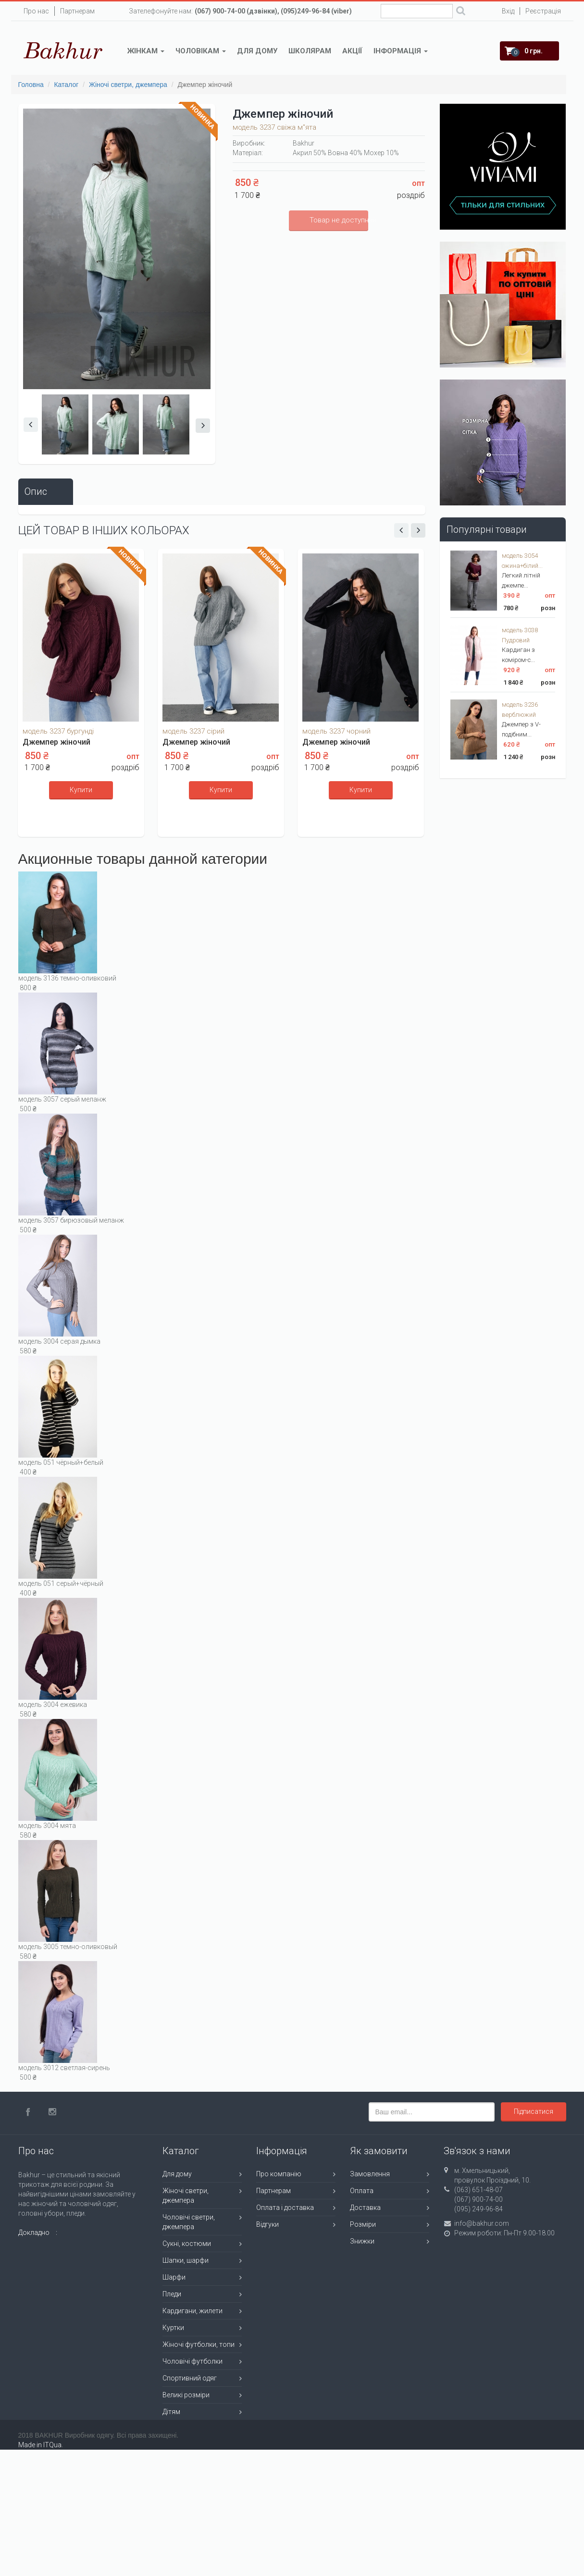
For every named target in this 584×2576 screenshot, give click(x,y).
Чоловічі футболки (192, 2361)
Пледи (171, 2294)
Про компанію (278, 2174)
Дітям (171, 2412)
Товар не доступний (339, 220)
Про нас (36, 11)
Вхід (508, 11)
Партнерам (77, 11)
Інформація (400, 51)
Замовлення (370, 2174)
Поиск (460, 12)
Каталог (66, 84)
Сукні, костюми (186, 2243)
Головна (31, 84)
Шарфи (174, 2277)
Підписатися (533, 2111)
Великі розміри (186, 2395)
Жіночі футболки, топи (198, 2344)
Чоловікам (200, 51)
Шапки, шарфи (185, 2260)
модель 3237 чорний (336, 731)
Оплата (361, 2191)
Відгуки (267, 2224)
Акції (352, 51)
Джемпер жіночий (56, 742)
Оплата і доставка (285, 2207)
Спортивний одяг (189, 2378)
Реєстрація (543, 11)
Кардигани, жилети (192, 2311)
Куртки (173, 2327)
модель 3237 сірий (193, 731)
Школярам (309, 51)
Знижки (362, 2241)
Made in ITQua (40, 2445)
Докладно (34, 2232)
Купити (81, 790)
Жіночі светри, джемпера (128, 84)
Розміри (363, 2224)
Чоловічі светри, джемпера (188, 2222)
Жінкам (145, 51)
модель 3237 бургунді (58, 731)
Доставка (365, 2207)
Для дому (257, 51)
